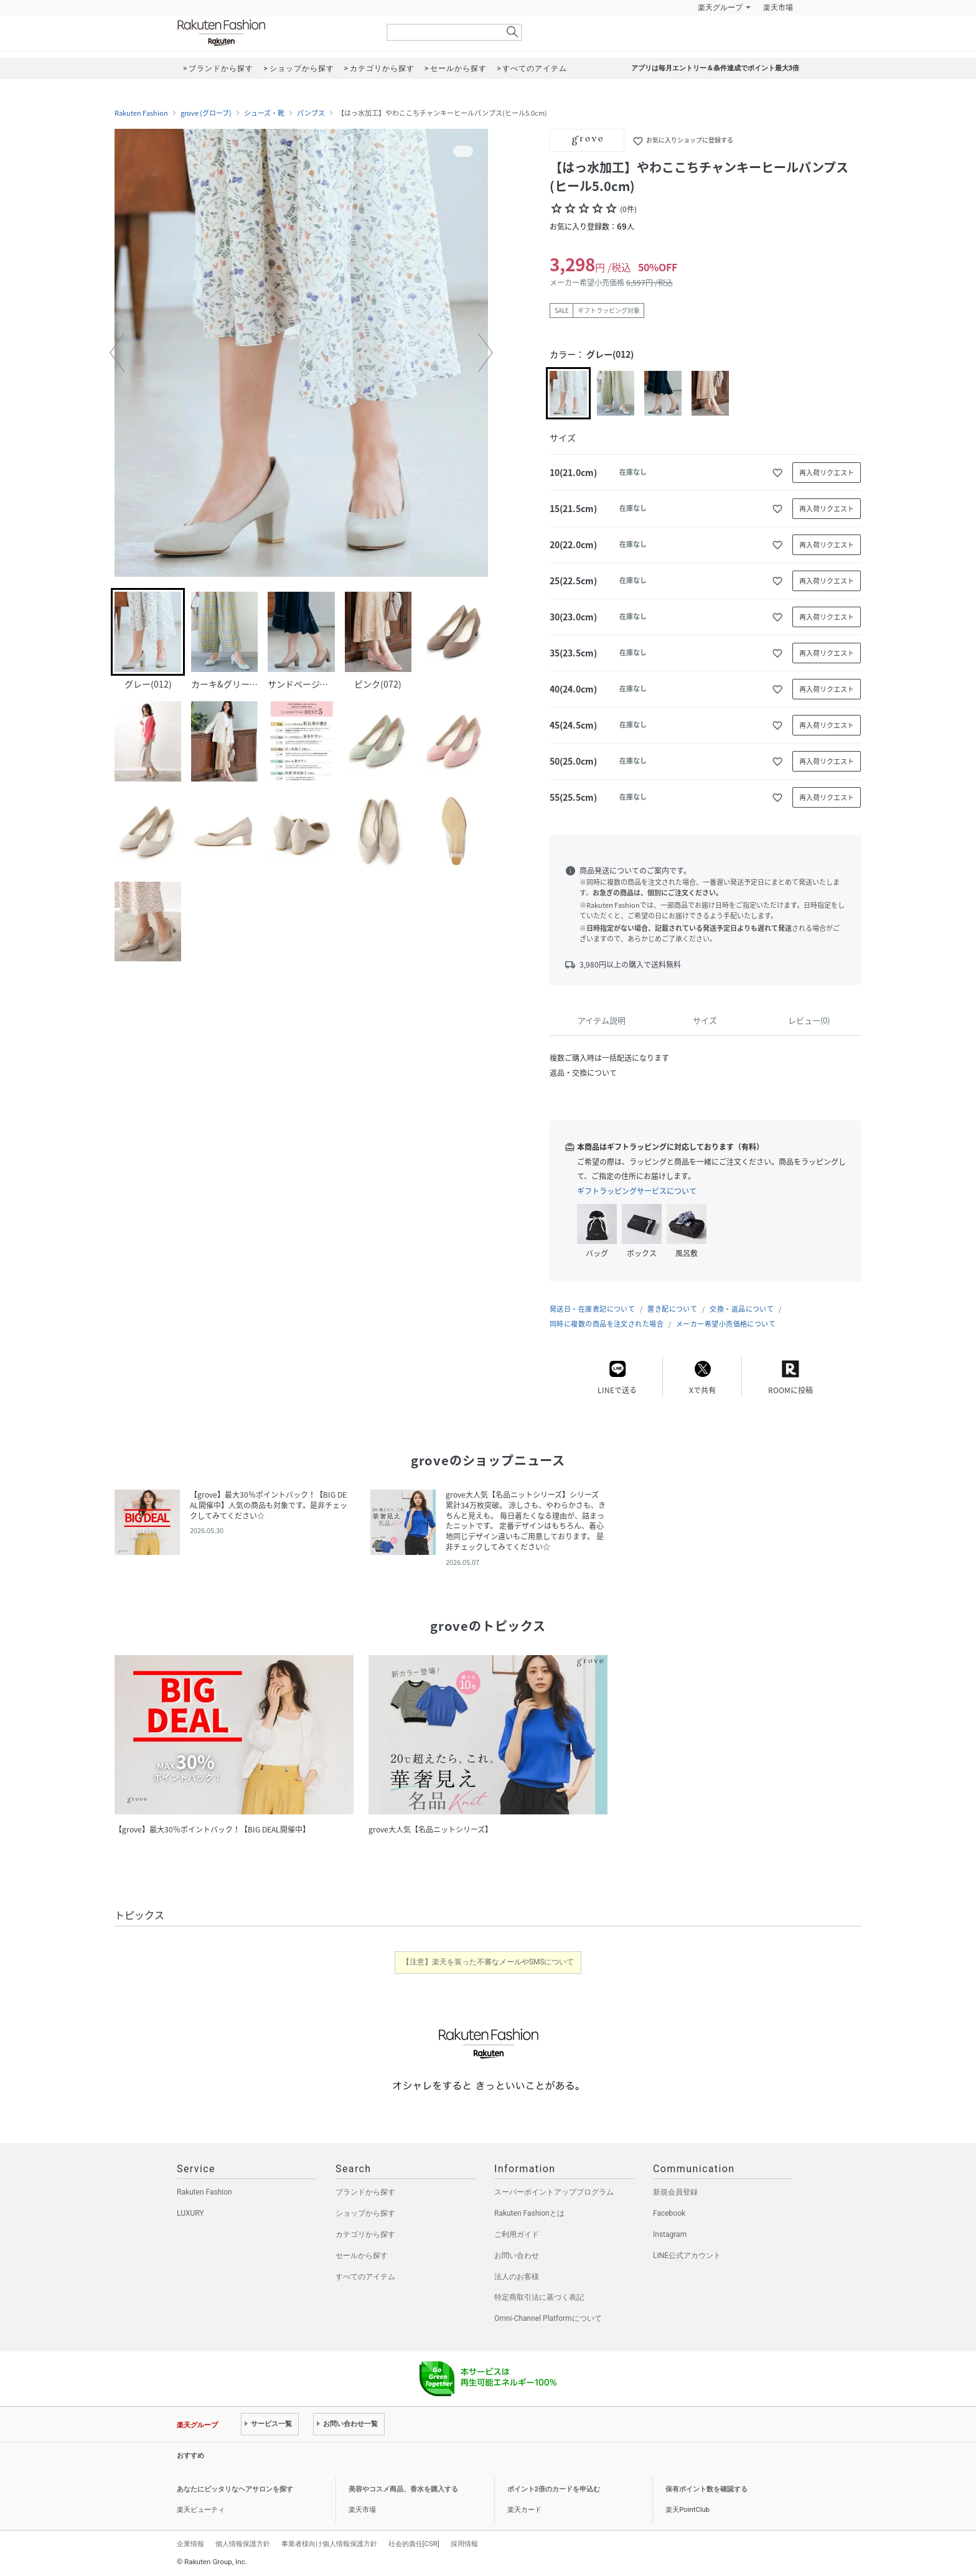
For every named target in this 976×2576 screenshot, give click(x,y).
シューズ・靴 (264, 113)
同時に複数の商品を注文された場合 (607, 1323)
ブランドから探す (365, 2192)
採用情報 (464, 2543)
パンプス (311, 113)
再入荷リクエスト (826, 472)
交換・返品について (742, 1309)
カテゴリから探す (365, 2234)
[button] (117, 352)
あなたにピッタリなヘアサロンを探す (235, 2489)
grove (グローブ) (206, 113)
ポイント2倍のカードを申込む (553, 2489)
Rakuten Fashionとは (529, 2213)
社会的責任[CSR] (413, 2543)
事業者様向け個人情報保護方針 (329, 2543)
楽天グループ (720, 7)
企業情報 (190, 2543)
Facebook (669, 2213)
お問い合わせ (516, 2255)
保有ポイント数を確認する (706, 2489)
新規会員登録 (675, 2192)
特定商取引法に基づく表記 (539, 2297)
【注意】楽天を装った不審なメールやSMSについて (488, 1962)
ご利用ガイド (516, 2234)
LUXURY (190, 2213)
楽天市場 (778, 7)
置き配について (672, 1309)
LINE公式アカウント (687, 2255)
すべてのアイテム (365, 2276)
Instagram (670, 2234)
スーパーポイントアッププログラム (554, 2192)
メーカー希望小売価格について (726, 1323)
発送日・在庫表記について (592, 1309)
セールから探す (362, 2255)
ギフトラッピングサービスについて (637, 1191)
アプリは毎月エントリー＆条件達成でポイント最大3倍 (715, 68)
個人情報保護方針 (242, 2543)
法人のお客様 (516, 2276)
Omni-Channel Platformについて (548, 2318)
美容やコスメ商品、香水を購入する (403, 2489)
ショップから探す (365, 2213)
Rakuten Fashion (273, 33)
